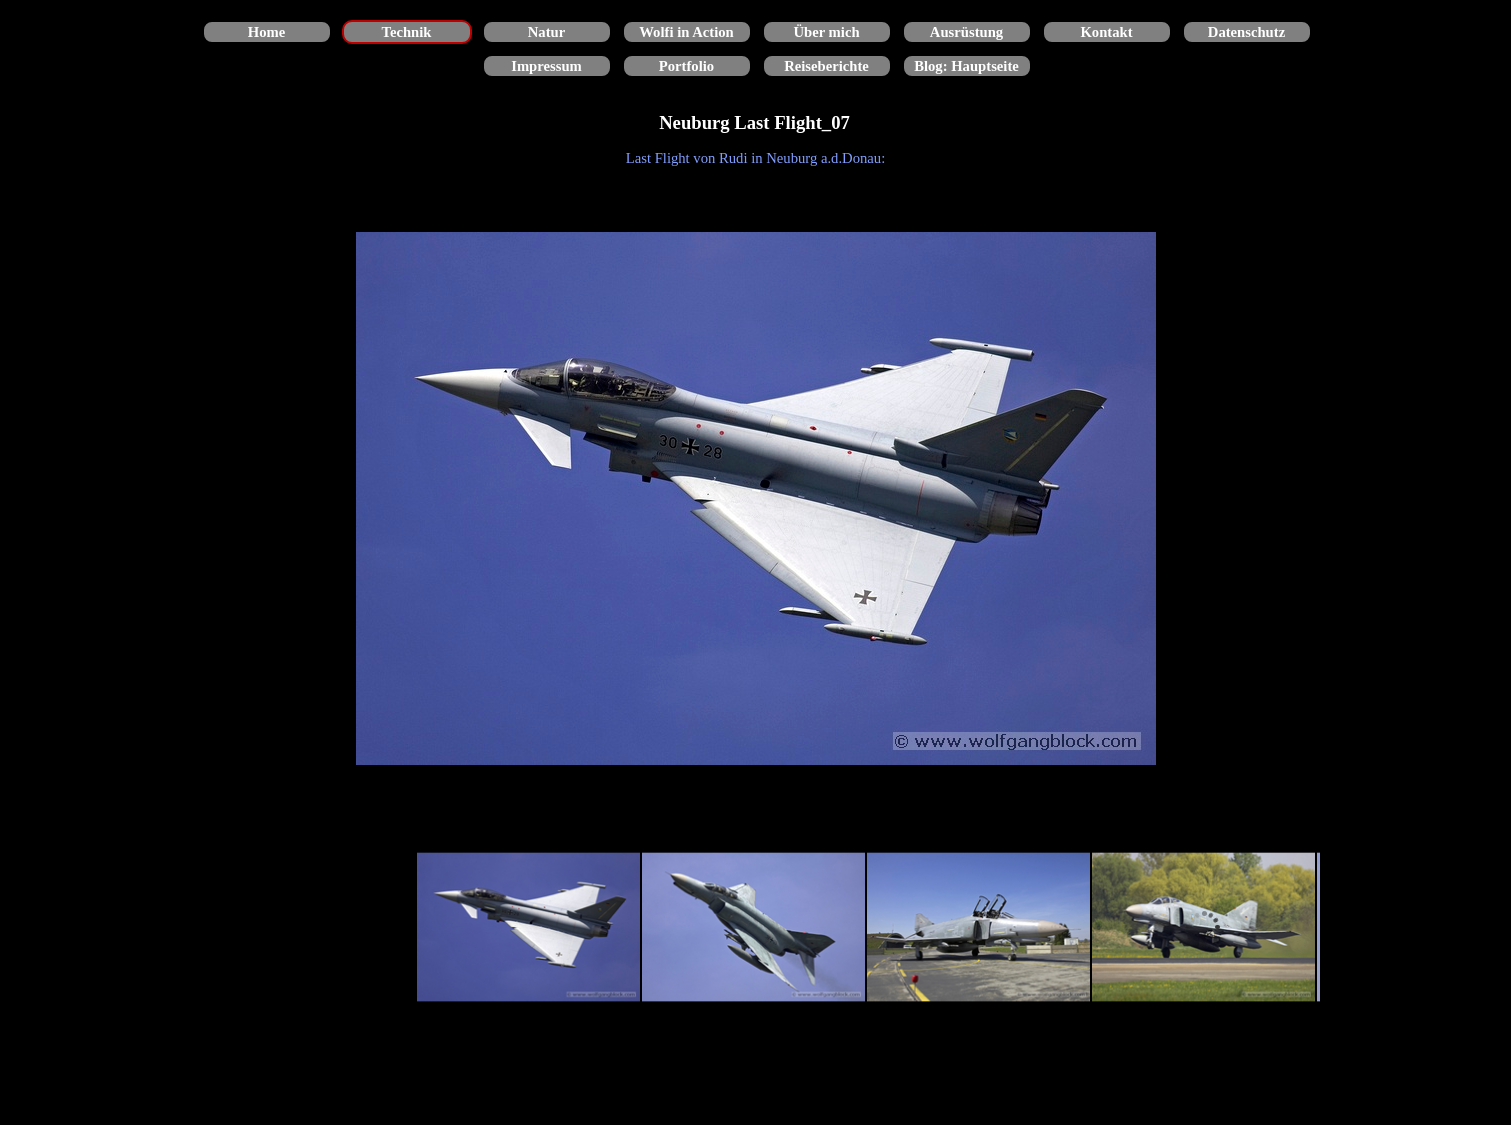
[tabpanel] (756, 158)
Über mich (826, 32)
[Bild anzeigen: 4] (1203, 927)
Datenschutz (1246, 32)
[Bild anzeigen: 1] (528, 927)
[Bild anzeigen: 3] (978, 927)
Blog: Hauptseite (966, 66)
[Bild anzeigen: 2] (753, 927)
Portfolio (686, 66)
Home (266, 32)
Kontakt (1106, 32)
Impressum (546, 66)
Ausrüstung (966, 32)
